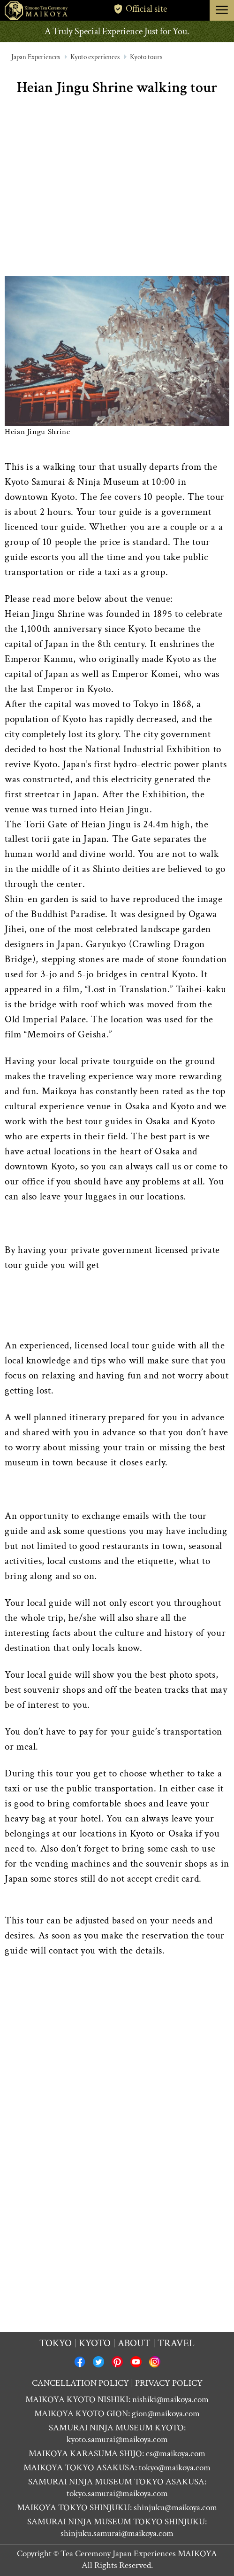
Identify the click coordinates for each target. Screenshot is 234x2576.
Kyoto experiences (95, 57)
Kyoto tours (146, 57)
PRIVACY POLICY (169, 2383)
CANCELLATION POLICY (80, 2383)
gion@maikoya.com (166, 2414)
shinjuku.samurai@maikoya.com (117, 2533)
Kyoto (95, 2343)
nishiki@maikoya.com (170, 2399)
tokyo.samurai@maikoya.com (117, 2493)
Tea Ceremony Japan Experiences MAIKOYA (138, 2554)
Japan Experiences (35, 57)
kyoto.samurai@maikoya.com (117, 2439)
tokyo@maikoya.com (175, 2468)
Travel (176, 2343)
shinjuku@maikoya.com (175, 2508)
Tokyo (55, 2343)
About (134, 2343)
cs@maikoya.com (175, 2453)
